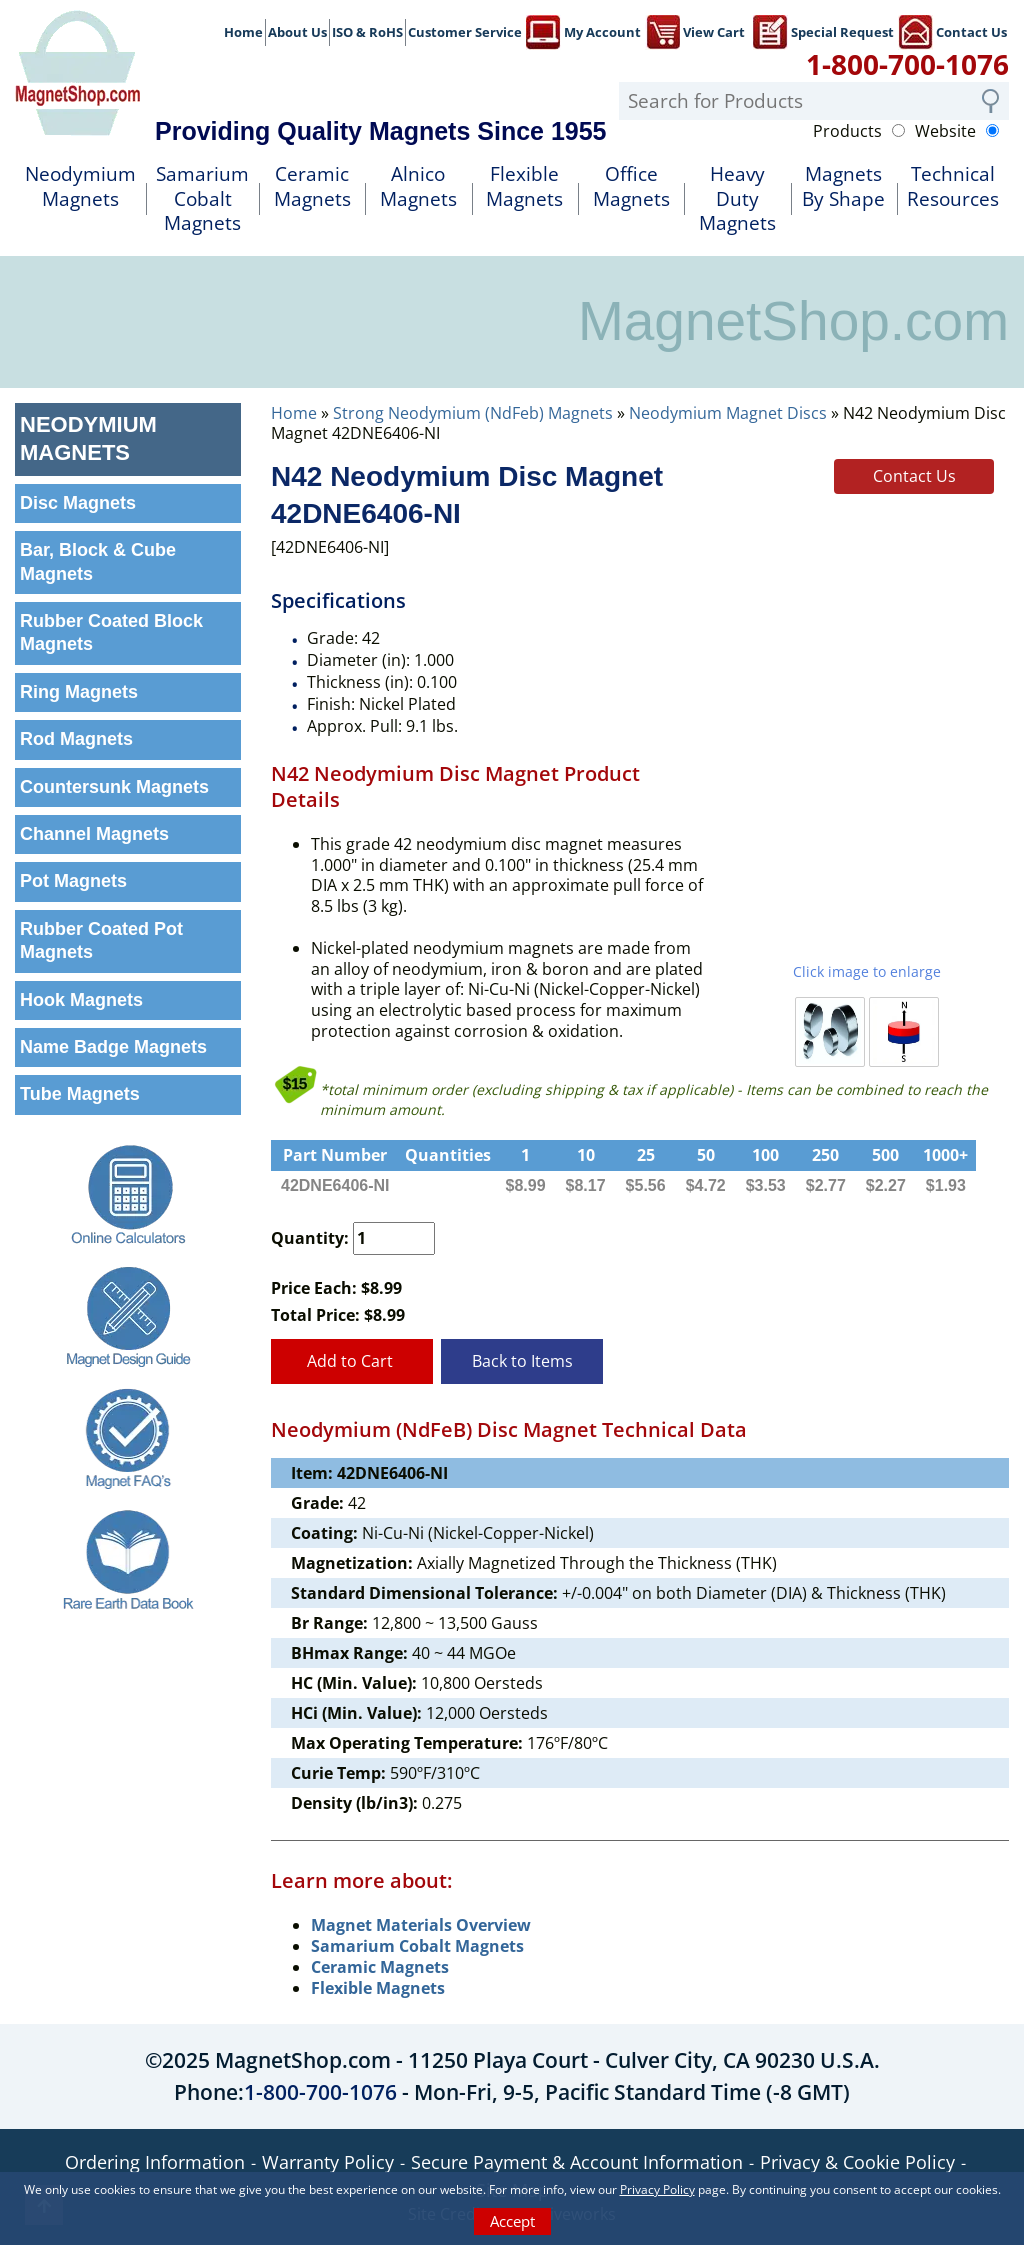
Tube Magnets (80, 1094)
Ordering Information (155, 2162)
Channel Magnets (94, 834)
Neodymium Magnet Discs (728, 413)
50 (706, 1155)
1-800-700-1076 (907, 64)
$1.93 (946, 1185)
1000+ (945, 1155)
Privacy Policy (657, 2189)
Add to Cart (352, 1361)
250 (825, 1155)
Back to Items (522, 1361)
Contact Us (952, 30)
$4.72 (706, 1185)
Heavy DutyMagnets (737, 198)
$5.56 (646, 1185)
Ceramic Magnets (312, 186)
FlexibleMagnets (524, 186)
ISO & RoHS (367, 32)
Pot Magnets (73, 881)
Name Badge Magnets (113, 1047)
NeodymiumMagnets (80, 186)
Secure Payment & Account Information (577, 2162)
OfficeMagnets (631, 186)
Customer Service (465, 32)
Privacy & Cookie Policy (857, 2162)
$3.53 (766, 1185)
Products (847, 131)
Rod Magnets (76, 739)
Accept (512, 2221)
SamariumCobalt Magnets (202, 198)
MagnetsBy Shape (843, 186)
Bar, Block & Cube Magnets (98, 561)
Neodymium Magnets (88, 439)
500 (885, 1155)
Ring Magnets (79, 692)
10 (586, 1155)
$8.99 (526, 1185)
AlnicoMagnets (418, 186)
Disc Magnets (78, 503)
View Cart (695, 30)
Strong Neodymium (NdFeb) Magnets (473, 413)
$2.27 (886, 1185)
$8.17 (586, 1185)
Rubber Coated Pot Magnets (101, 940)
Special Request (823, 30)
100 (765, 1155)
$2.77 (826, 1185)
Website (945, 131)
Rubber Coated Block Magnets (111, 632)
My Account (583, 30)
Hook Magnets (81, 1000)
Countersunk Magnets (114, 787)
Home (243, 32)
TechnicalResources (953, 186)
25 (646, 1155)
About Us (297, 32)
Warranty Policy (328, 2162)
